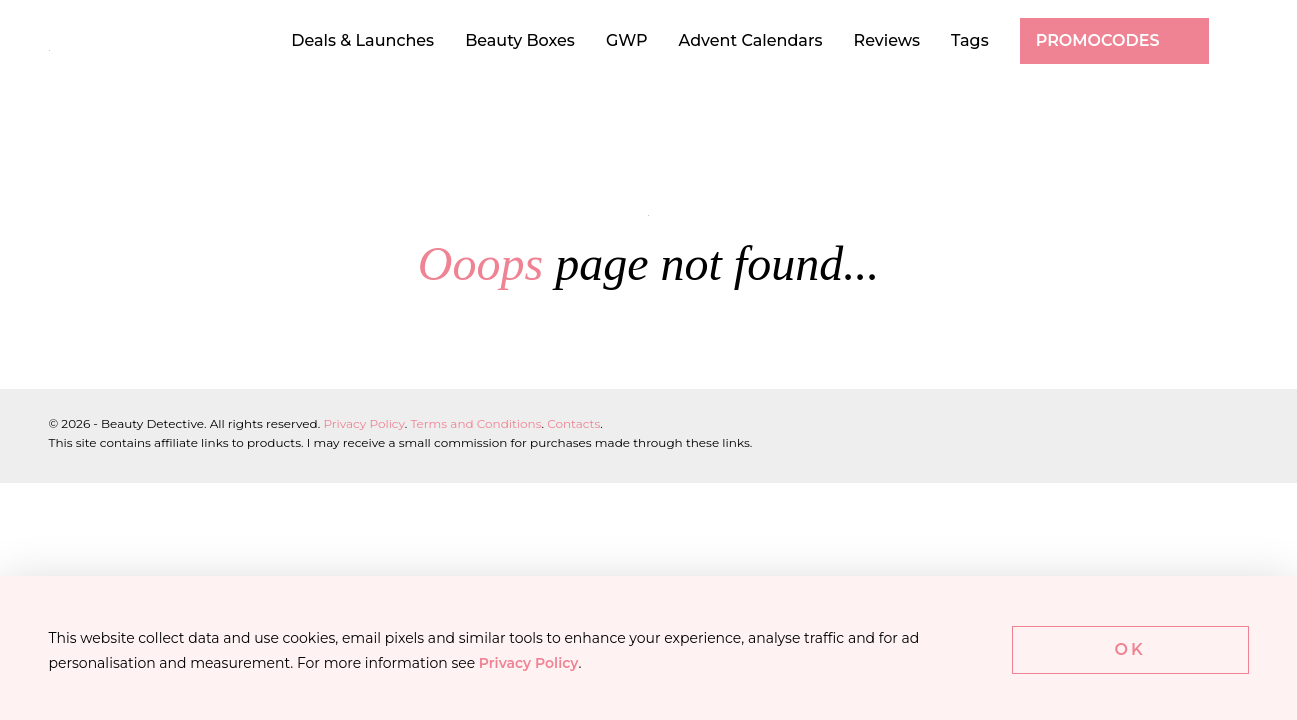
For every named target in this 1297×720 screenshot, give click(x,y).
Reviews (887, 40)
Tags (970, 40)
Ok (1130, 649)
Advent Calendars (751, 40)
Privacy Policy (363, 423)
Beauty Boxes (520, 40)
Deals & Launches (362, 40)
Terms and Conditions (475, 423)
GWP (627, 40)
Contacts (573, 423)
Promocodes (1098, 40)
